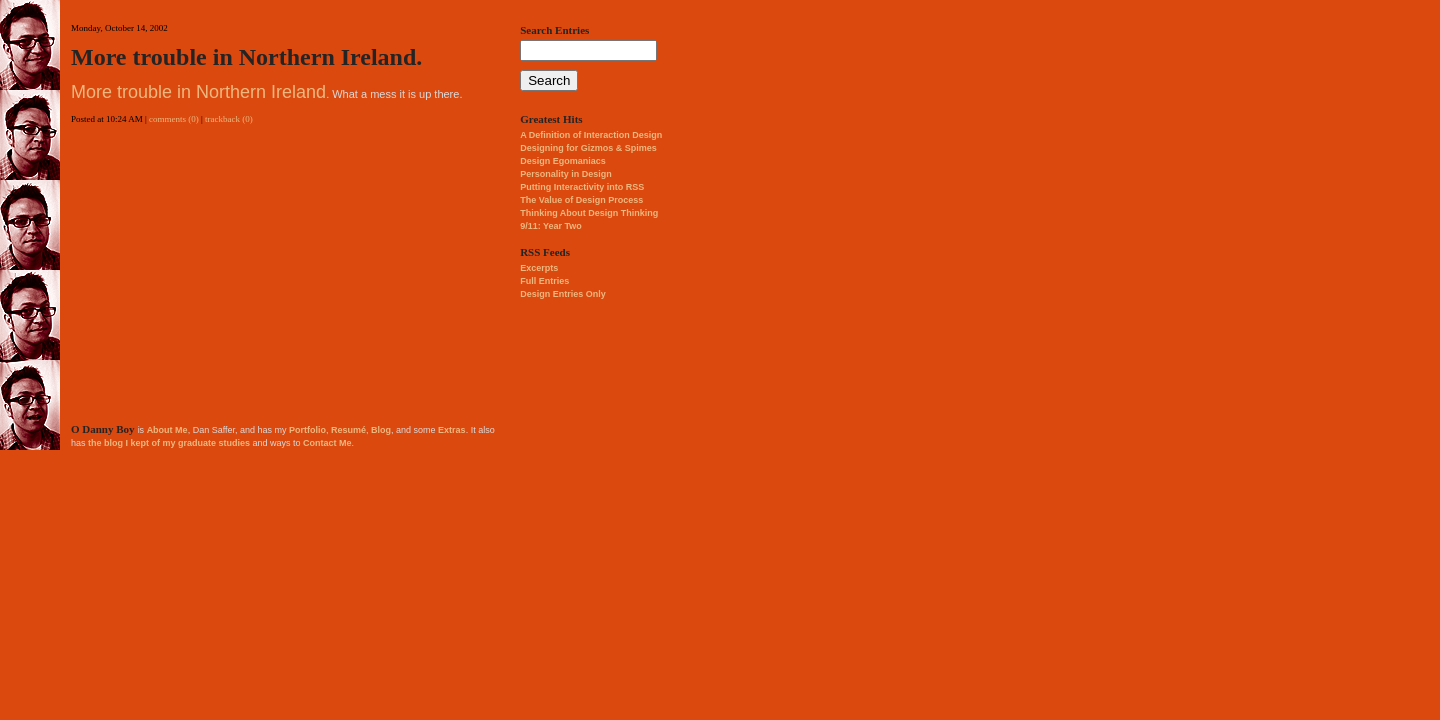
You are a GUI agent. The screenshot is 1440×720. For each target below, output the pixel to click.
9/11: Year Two (551, 226)
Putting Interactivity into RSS (582, 187)
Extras (452, 430)
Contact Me (327, 443)
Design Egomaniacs (563, 161)
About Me (167, 430)
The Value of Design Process (581, 200)
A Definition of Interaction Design (591, 135)
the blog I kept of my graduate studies (169, 443)
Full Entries (544, 281)
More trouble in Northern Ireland (198, 92)
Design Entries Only (563, 294)
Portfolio (307, 430)
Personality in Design (566, 174)
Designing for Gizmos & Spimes (588, 148)
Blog (381, 430)
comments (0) (174, 119)
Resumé (348, 430)
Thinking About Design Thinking (589, 213)
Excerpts (539, 268)
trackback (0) (229, 119)
